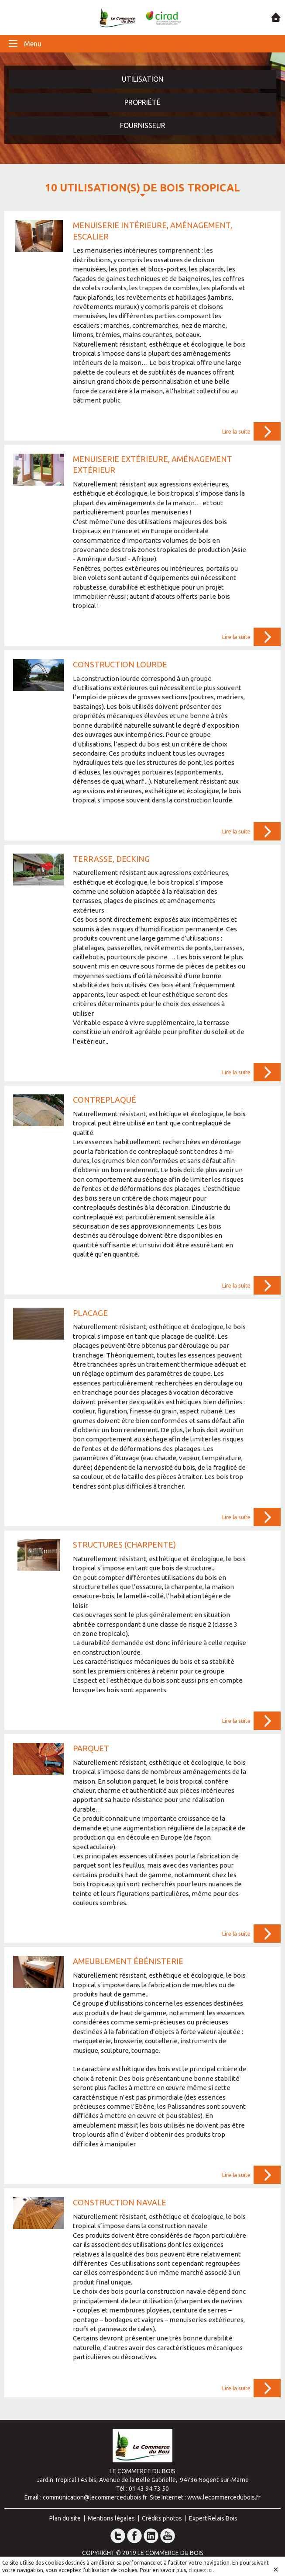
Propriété (142, 102)
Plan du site (65, 2518)
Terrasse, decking (111, 858)
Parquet (91, 1748)
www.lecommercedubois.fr (224, 2497)
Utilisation (142, 79)
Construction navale (119, 2202)
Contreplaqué (104, 1099)
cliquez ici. (201, 2570)
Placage (90, 1313)
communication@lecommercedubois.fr (95, 2497)
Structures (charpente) (124, 1544)
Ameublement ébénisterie (128, 1961)
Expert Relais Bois (213, 2518)
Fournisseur (142, 125)
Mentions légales (111, 2518)
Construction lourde (120, 664)
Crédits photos (162, 2518)
